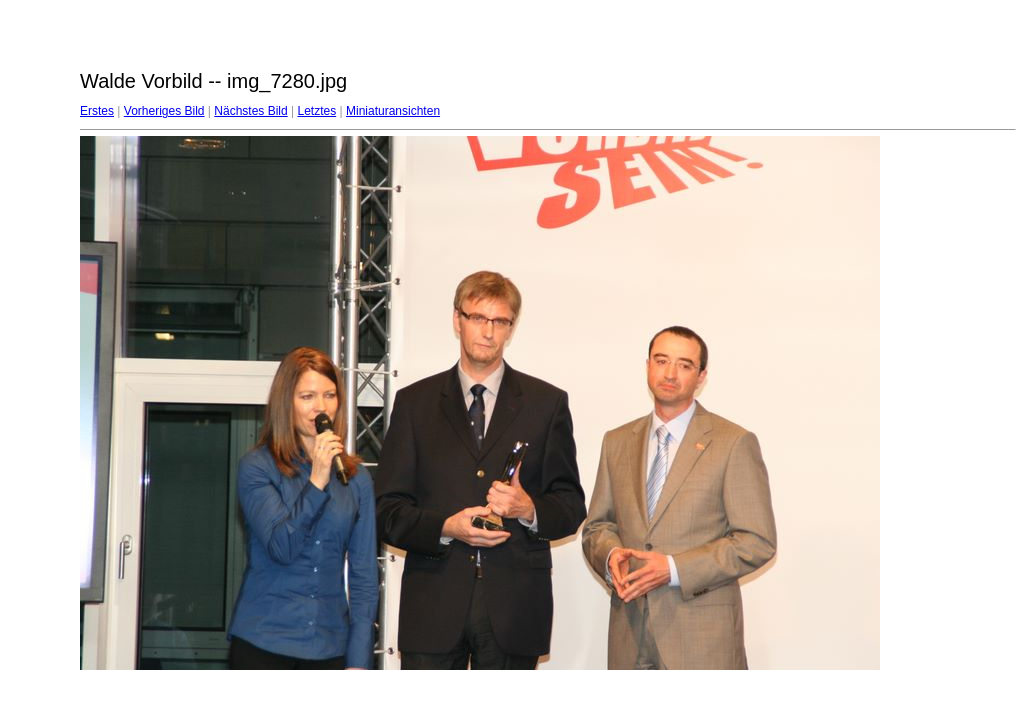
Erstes (97, 111)
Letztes (317, 111)
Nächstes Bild (250, 111)
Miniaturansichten (393, 111)
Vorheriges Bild (164, 111)
